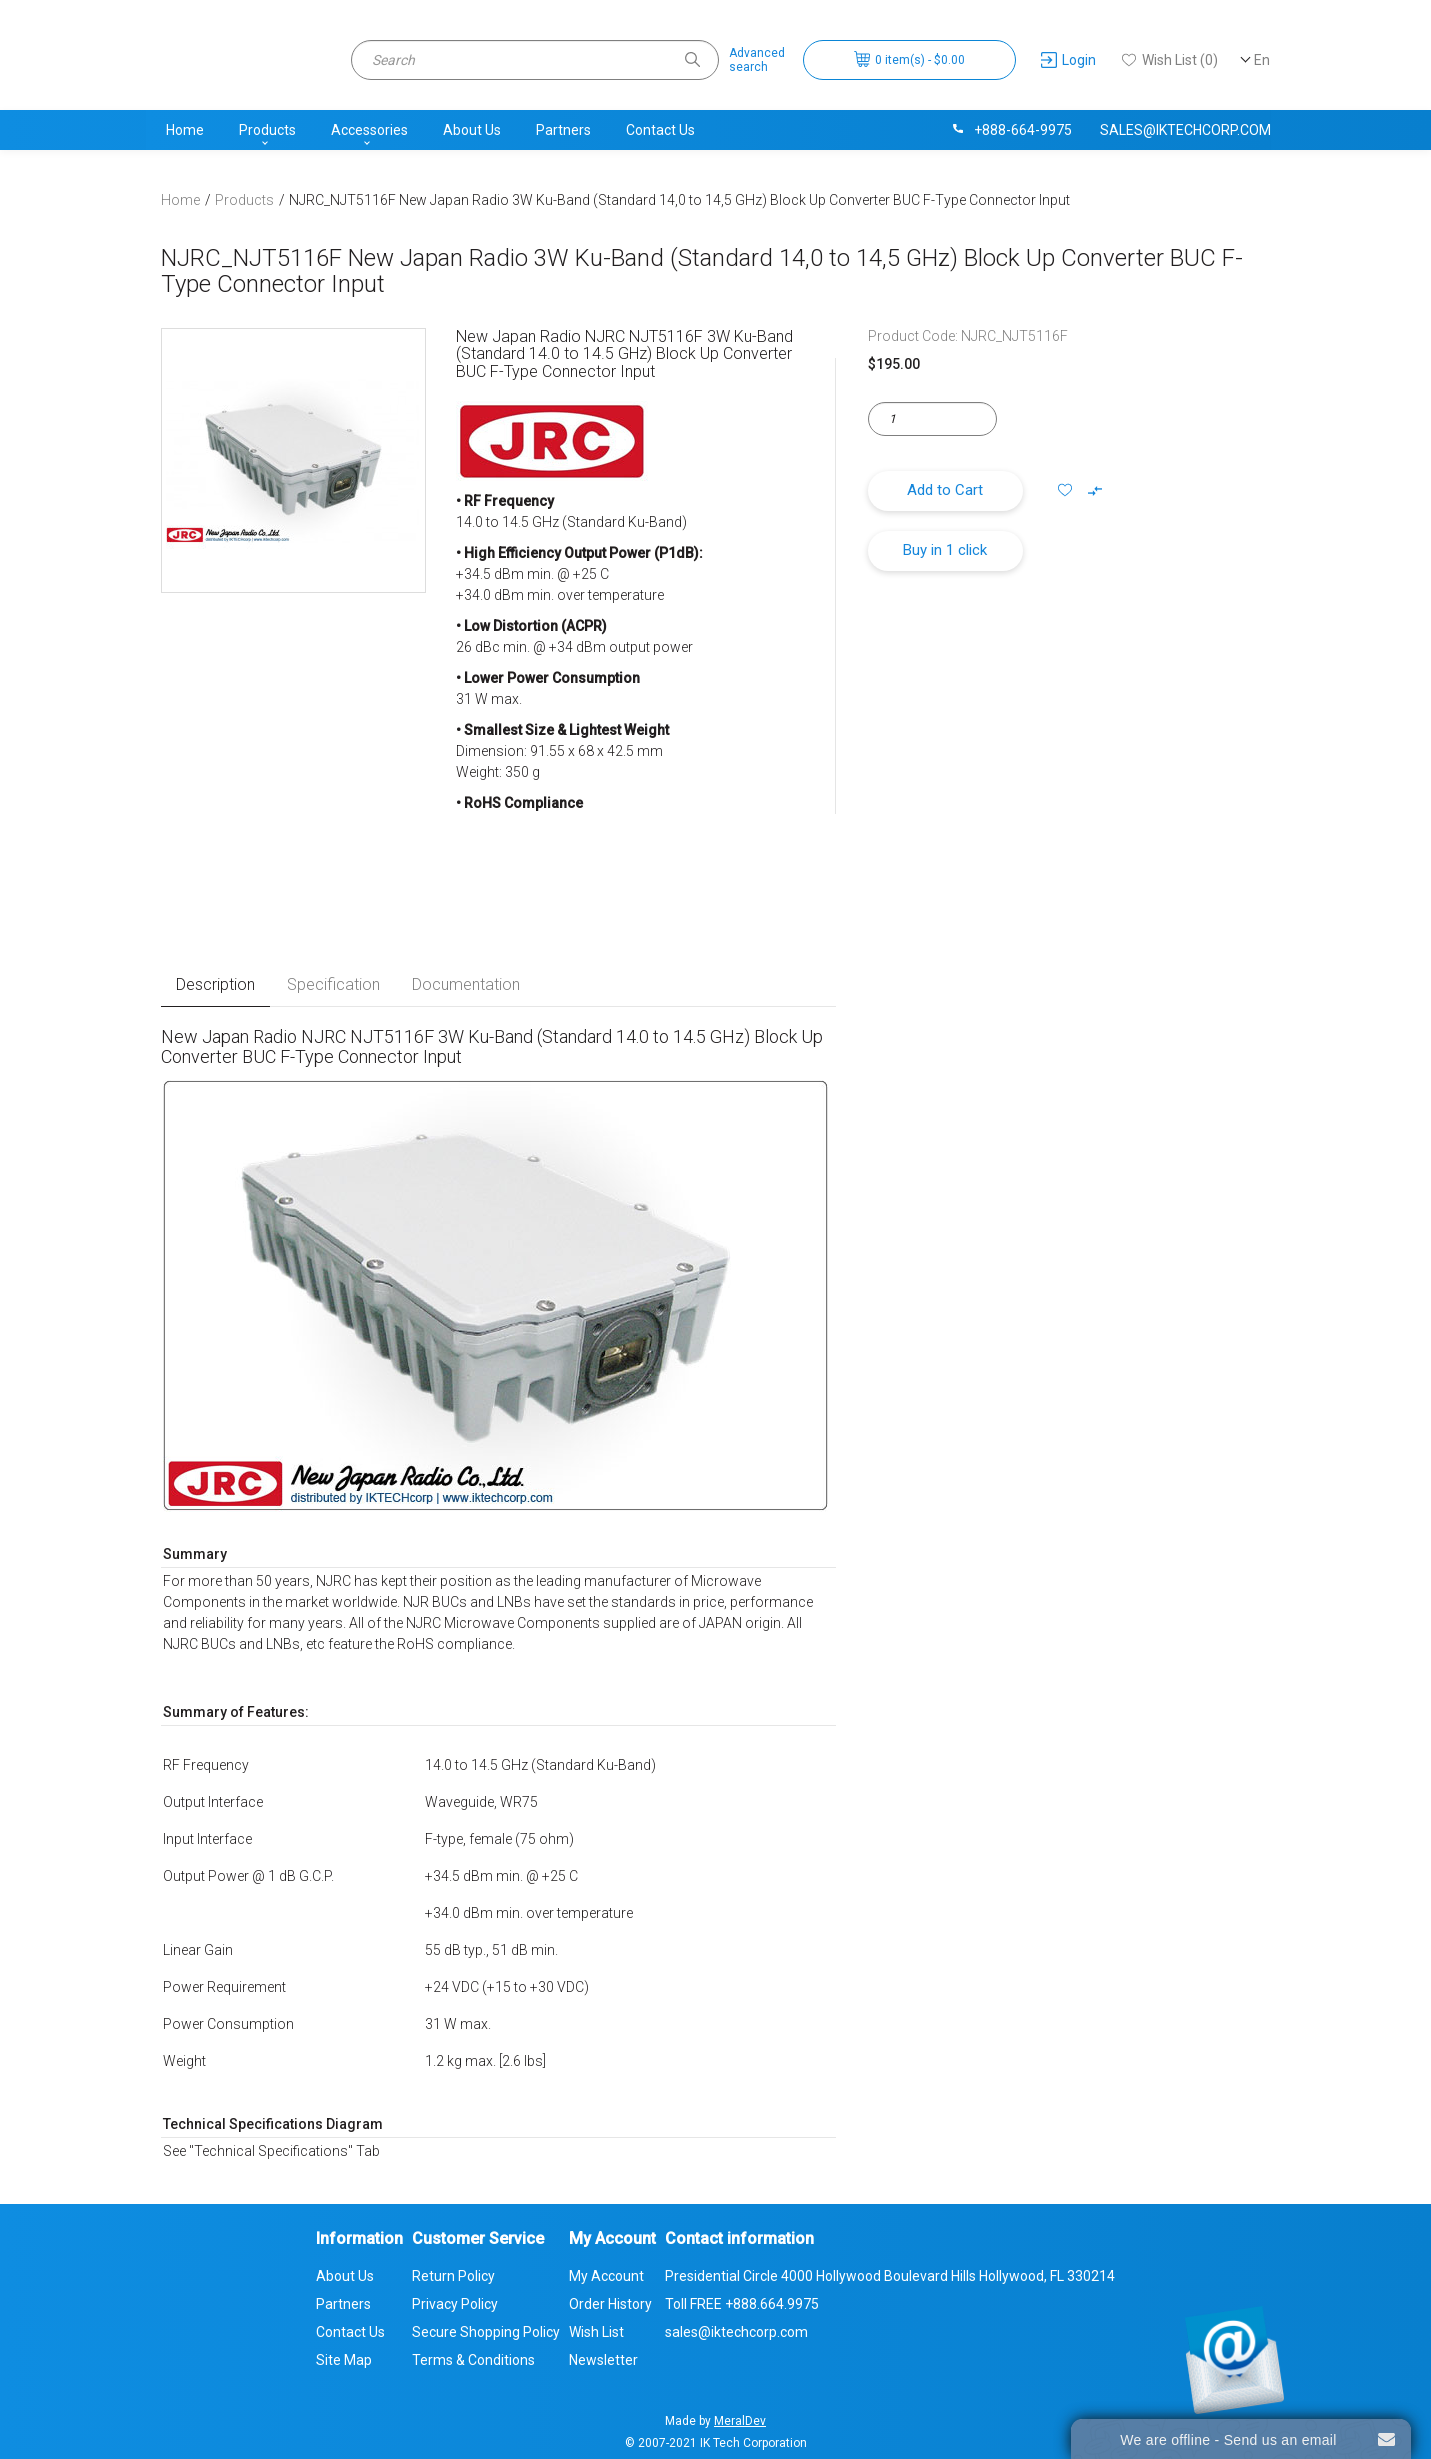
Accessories (369, 130)
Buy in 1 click (945, 550)
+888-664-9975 (1011, 130)
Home (185, 130)
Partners (563, 130)
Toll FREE (742, 2304)
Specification (333, 984)
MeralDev (740, 2421)
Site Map (344, 2360)
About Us (472, 130)
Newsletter (603, 2360)
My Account (606, 2276)
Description (215, 984)
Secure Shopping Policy (486, 2332)
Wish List (596, 2332)
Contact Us (660, 130)
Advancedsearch (757, 60)
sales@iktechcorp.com (1185, 130)
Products (267, 130)
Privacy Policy (455, 2304)
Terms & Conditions (473, 2360)
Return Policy (453, 2276)
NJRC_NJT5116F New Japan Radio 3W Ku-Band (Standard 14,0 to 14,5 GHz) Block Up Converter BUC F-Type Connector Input (679, 200)
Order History (610, 2304)
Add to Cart (945, 490)
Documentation (466, 984)
